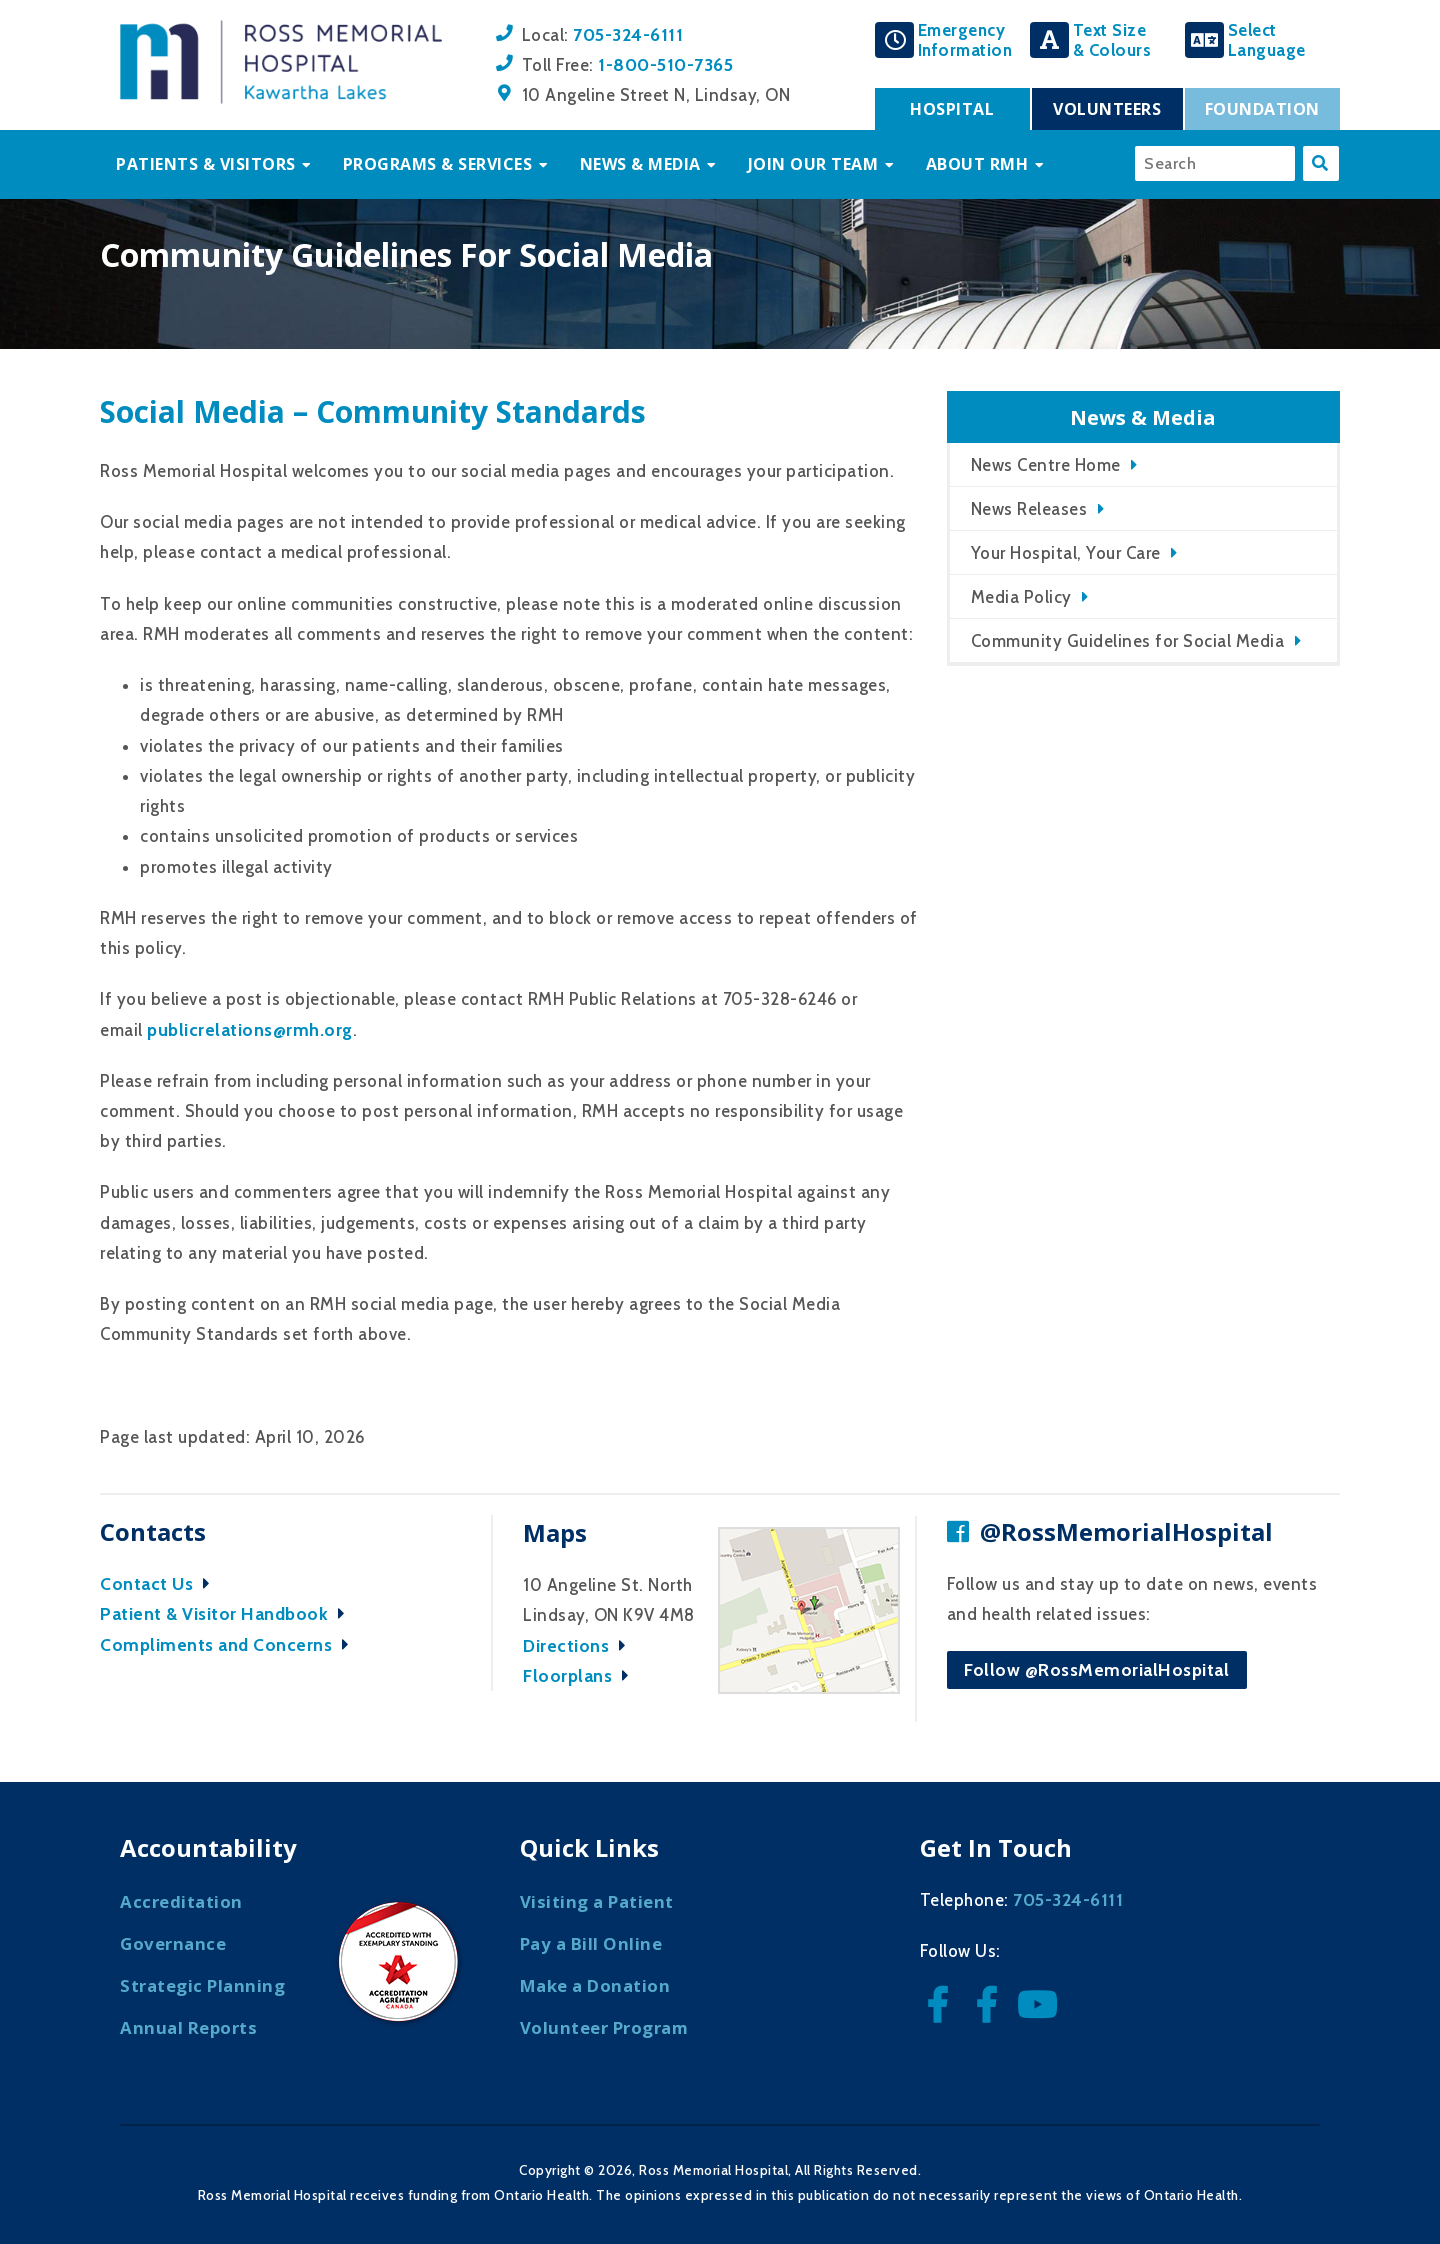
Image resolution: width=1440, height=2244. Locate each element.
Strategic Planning (202, 1985)
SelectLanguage (1267, 40)
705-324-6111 (628, 34)
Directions (579, 1645)
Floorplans (581, 1675)
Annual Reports (188, 2027)
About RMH (977, 164)
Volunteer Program (604, 2027)
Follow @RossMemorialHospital (1096, 1669)
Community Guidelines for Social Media (1128, 641)
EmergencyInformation (965, 40)
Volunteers (1107, 109)
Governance (173, 1943)
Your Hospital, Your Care (1066, 553)
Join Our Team (813, 164)
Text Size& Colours (1112, 40)
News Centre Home (1046, 465)
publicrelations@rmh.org (250, 1029)
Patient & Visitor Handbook (227, 1613)
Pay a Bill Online (591, 1943)
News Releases (1029, 509)
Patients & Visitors (206, 164)
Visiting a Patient (597, 1901)
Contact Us (160, 1583)
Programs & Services (438, 164)
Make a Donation (595, 1985)
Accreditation (181, 1901)
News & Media (640, 164)
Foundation (1262, 109)
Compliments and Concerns (229, 1644)
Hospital (952, 109)
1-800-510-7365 (665, 64)
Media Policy (1021, 597)
